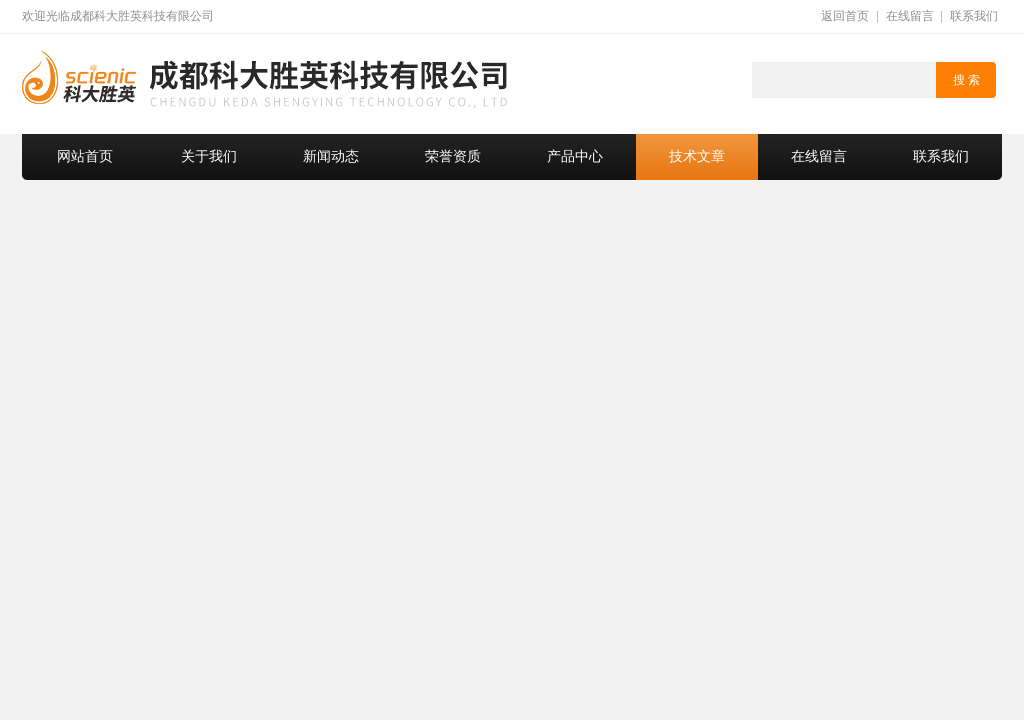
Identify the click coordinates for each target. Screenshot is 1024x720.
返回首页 (845, 16)
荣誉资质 (453, 156)
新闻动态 (331, 156)
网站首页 (85, 156)
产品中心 (575, 156)
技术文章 (697, 156)
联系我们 (974, 16)
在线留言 (910, 16)
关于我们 (209, 156)
